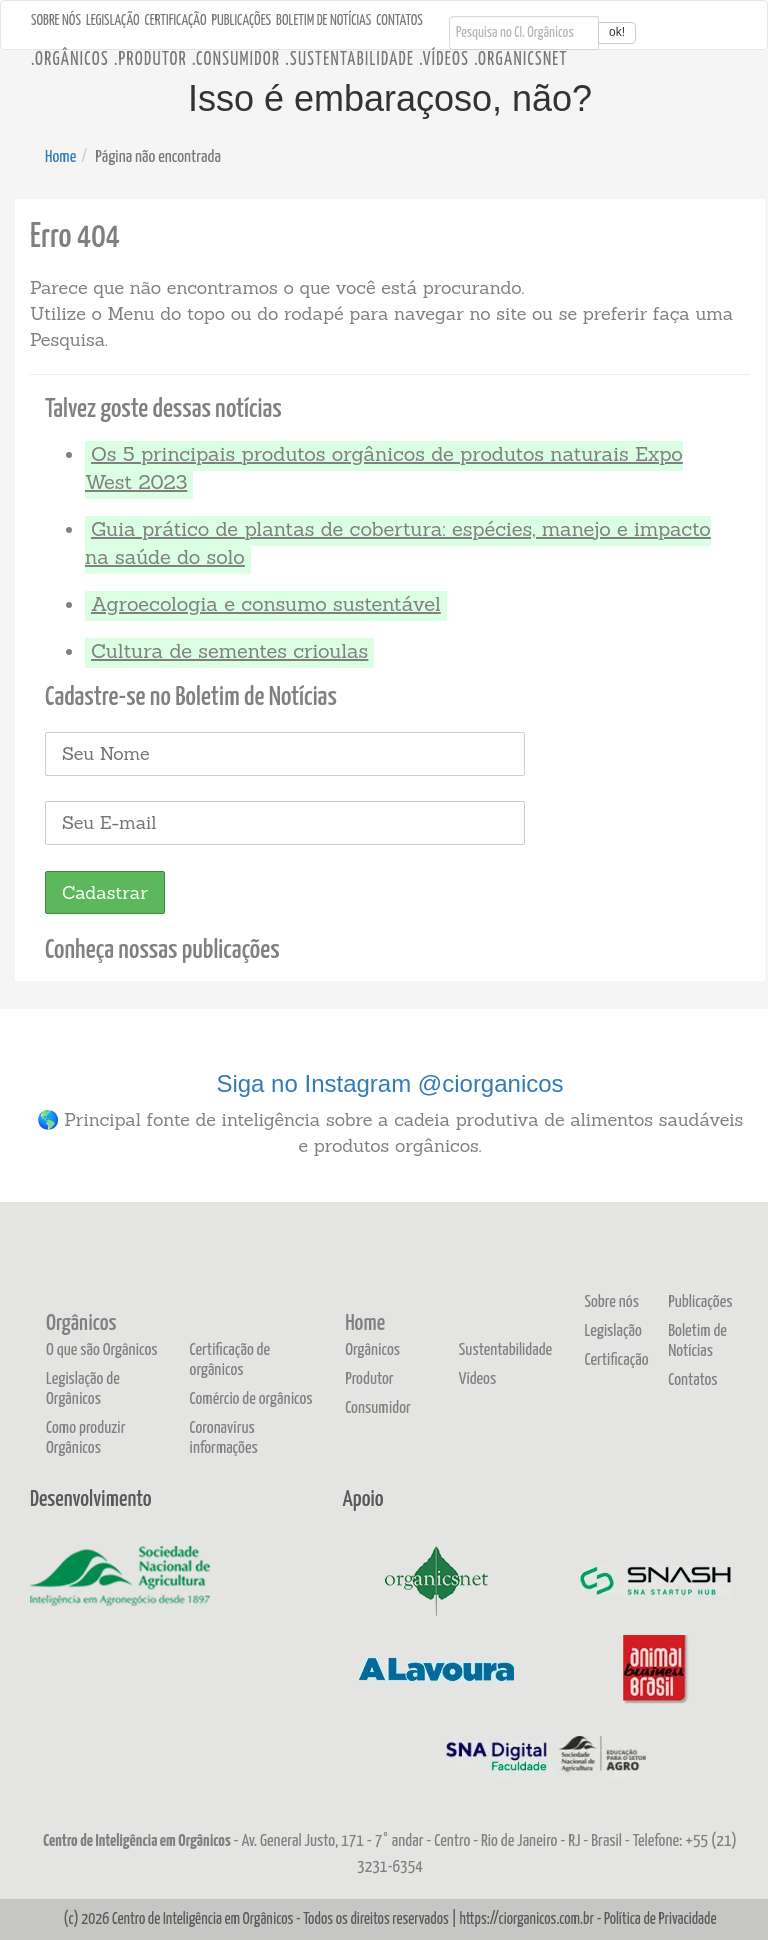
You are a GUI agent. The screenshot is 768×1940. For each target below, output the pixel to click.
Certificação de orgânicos (230, 1360)
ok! (617, 32)
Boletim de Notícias (323, 21)
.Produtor (150, 60)
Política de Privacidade (660, 1919)
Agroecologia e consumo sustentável (266, 603)
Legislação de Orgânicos (83, 1389)
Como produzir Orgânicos (86, 1438)
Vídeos (477, 1379)
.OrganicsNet (521, 60)
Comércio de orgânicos (251, 1399)
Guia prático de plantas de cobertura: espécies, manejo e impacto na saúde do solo (398, 543)
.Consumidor (236, 60)
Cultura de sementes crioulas (229, 650)
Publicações (242, 21)
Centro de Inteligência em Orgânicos (202, 1919)
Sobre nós (56, 21)
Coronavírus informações (224, 1438)
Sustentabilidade (505, 1350)
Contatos (399, 21)
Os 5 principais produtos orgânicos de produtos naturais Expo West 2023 (384, 468)
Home (60, 157)
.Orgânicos (70, 60)
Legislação (113, 21)
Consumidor (378, 1408)
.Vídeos (444, 60)
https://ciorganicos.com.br (526, 1919)
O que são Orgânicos (102, 1350)
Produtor (369, 1379)
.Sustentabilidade (349, 60)
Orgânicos (81, 1324)
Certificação (176, 21)
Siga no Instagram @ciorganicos (389, 1083)
